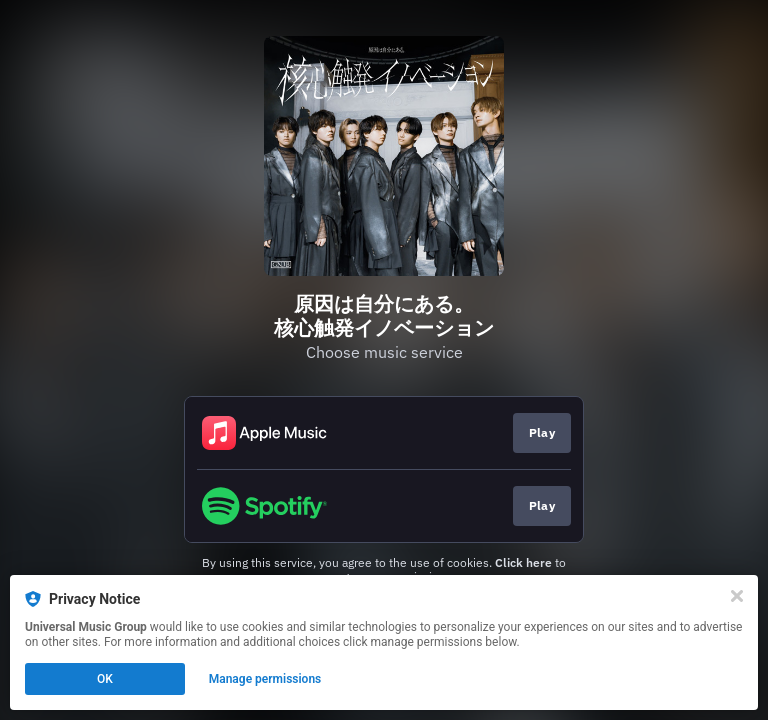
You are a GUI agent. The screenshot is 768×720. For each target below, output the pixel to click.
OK (105, 679)
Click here (523, 562)
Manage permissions (265, 679)
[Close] (737, 596)
